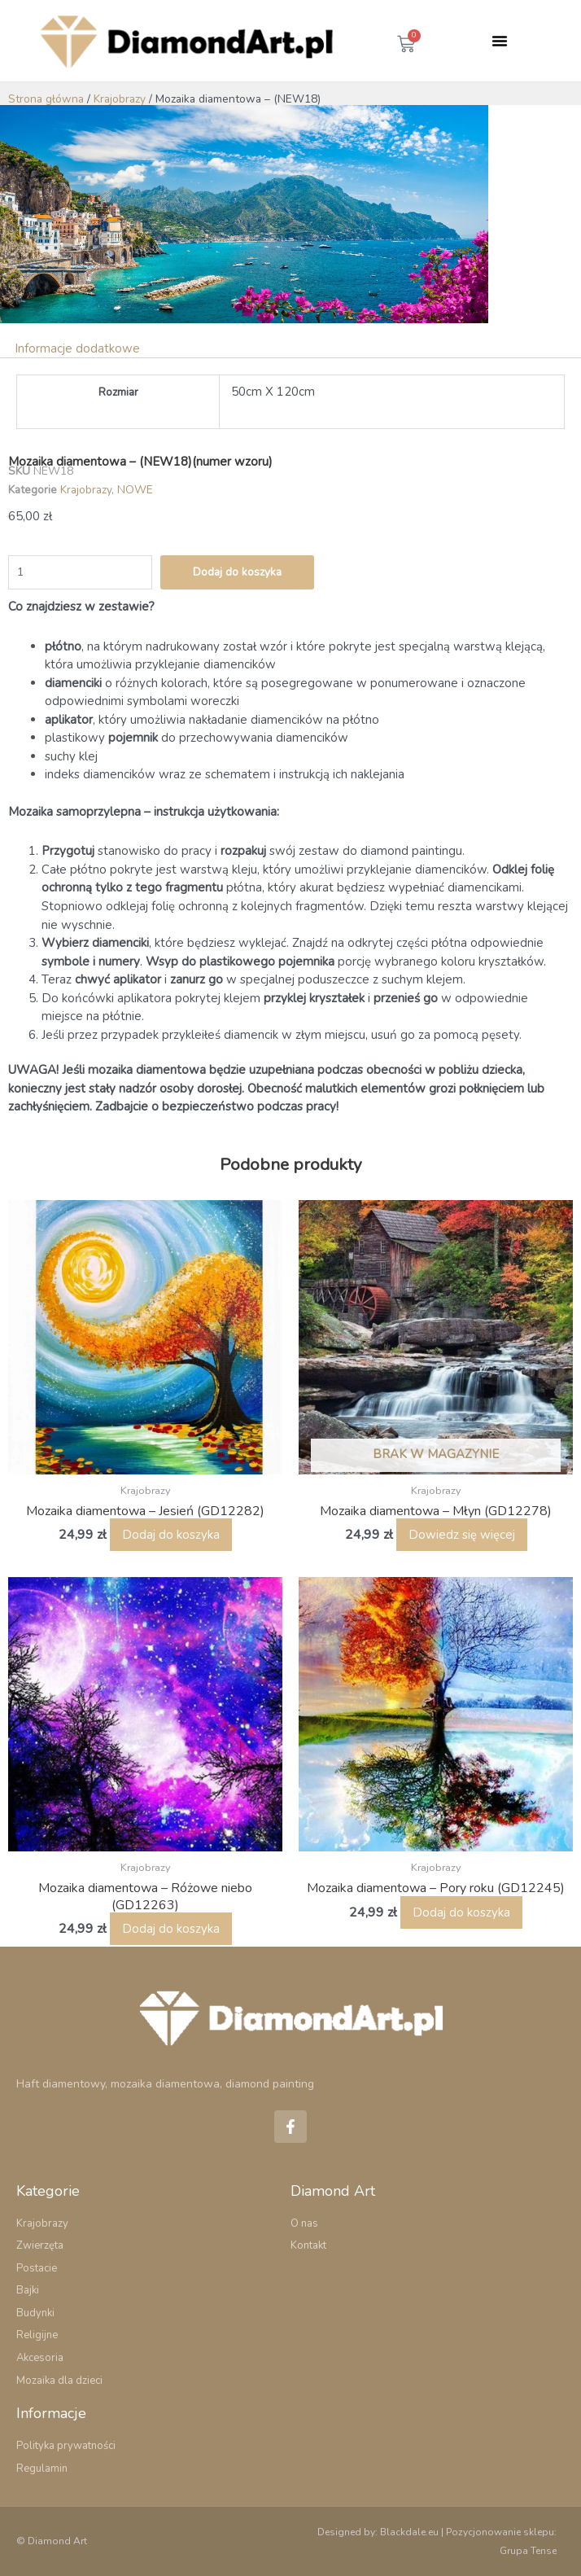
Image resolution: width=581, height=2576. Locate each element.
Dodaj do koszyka (237, 572)
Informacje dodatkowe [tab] (77, 348)
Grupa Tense (528, 2550)
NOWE (135, 489)
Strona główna (46, 99)
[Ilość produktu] (80, 572)
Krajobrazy (120, 99)
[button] (499, 40)
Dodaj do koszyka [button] (171, 1535)
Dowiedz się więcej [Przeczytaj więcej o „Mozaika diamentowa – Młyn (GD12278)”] (461, 1535)
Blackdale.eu (409, 2532)
